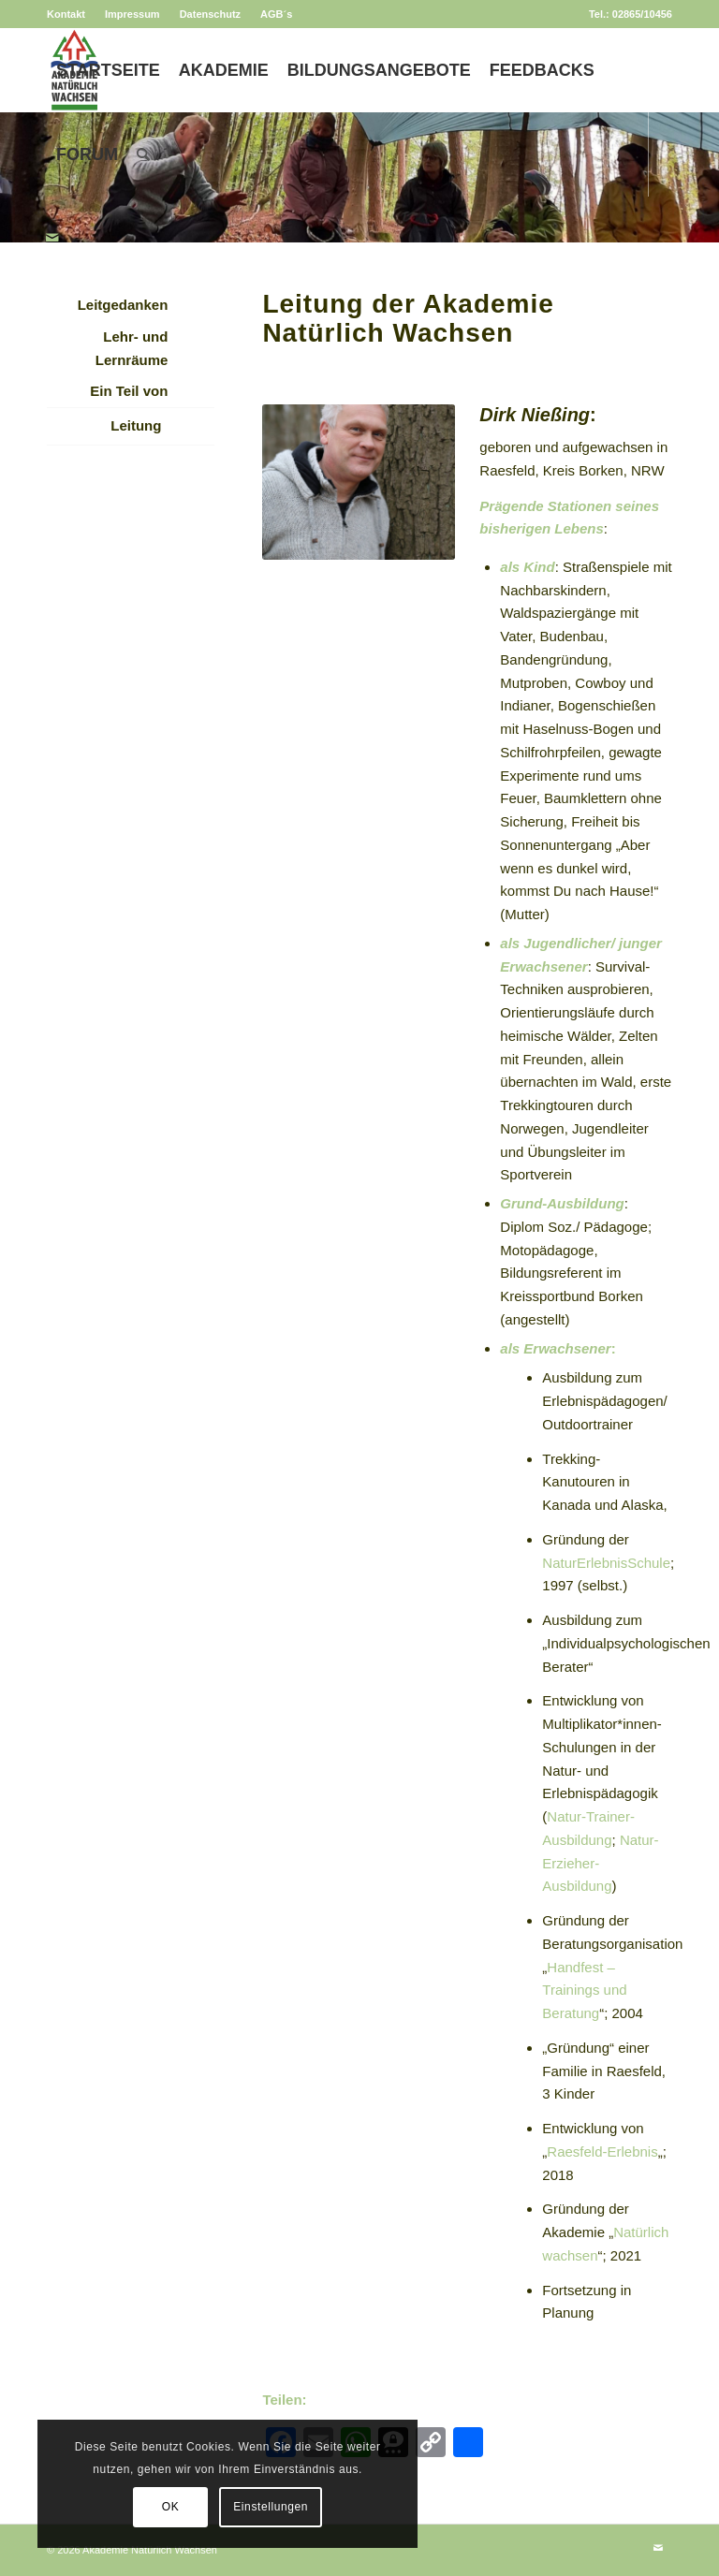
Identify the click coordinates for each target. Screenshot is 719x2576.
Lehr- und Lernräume (132, 348)
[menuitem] (71, 14)
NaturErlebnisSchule (606, 1563)
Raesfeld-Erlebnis (602, 2151)
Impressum (132, 14)
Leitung (135, 425)
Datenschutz (210, 14)
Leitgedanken (123, 305)
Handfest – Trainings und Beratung (584, 1990)
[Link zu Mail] (52, 238)
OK (97, 2506)
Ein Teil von (129, 391)
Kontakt (66, 14)
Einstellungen (196, 2506)
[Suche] (143, 154)
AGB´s (276, 14)
